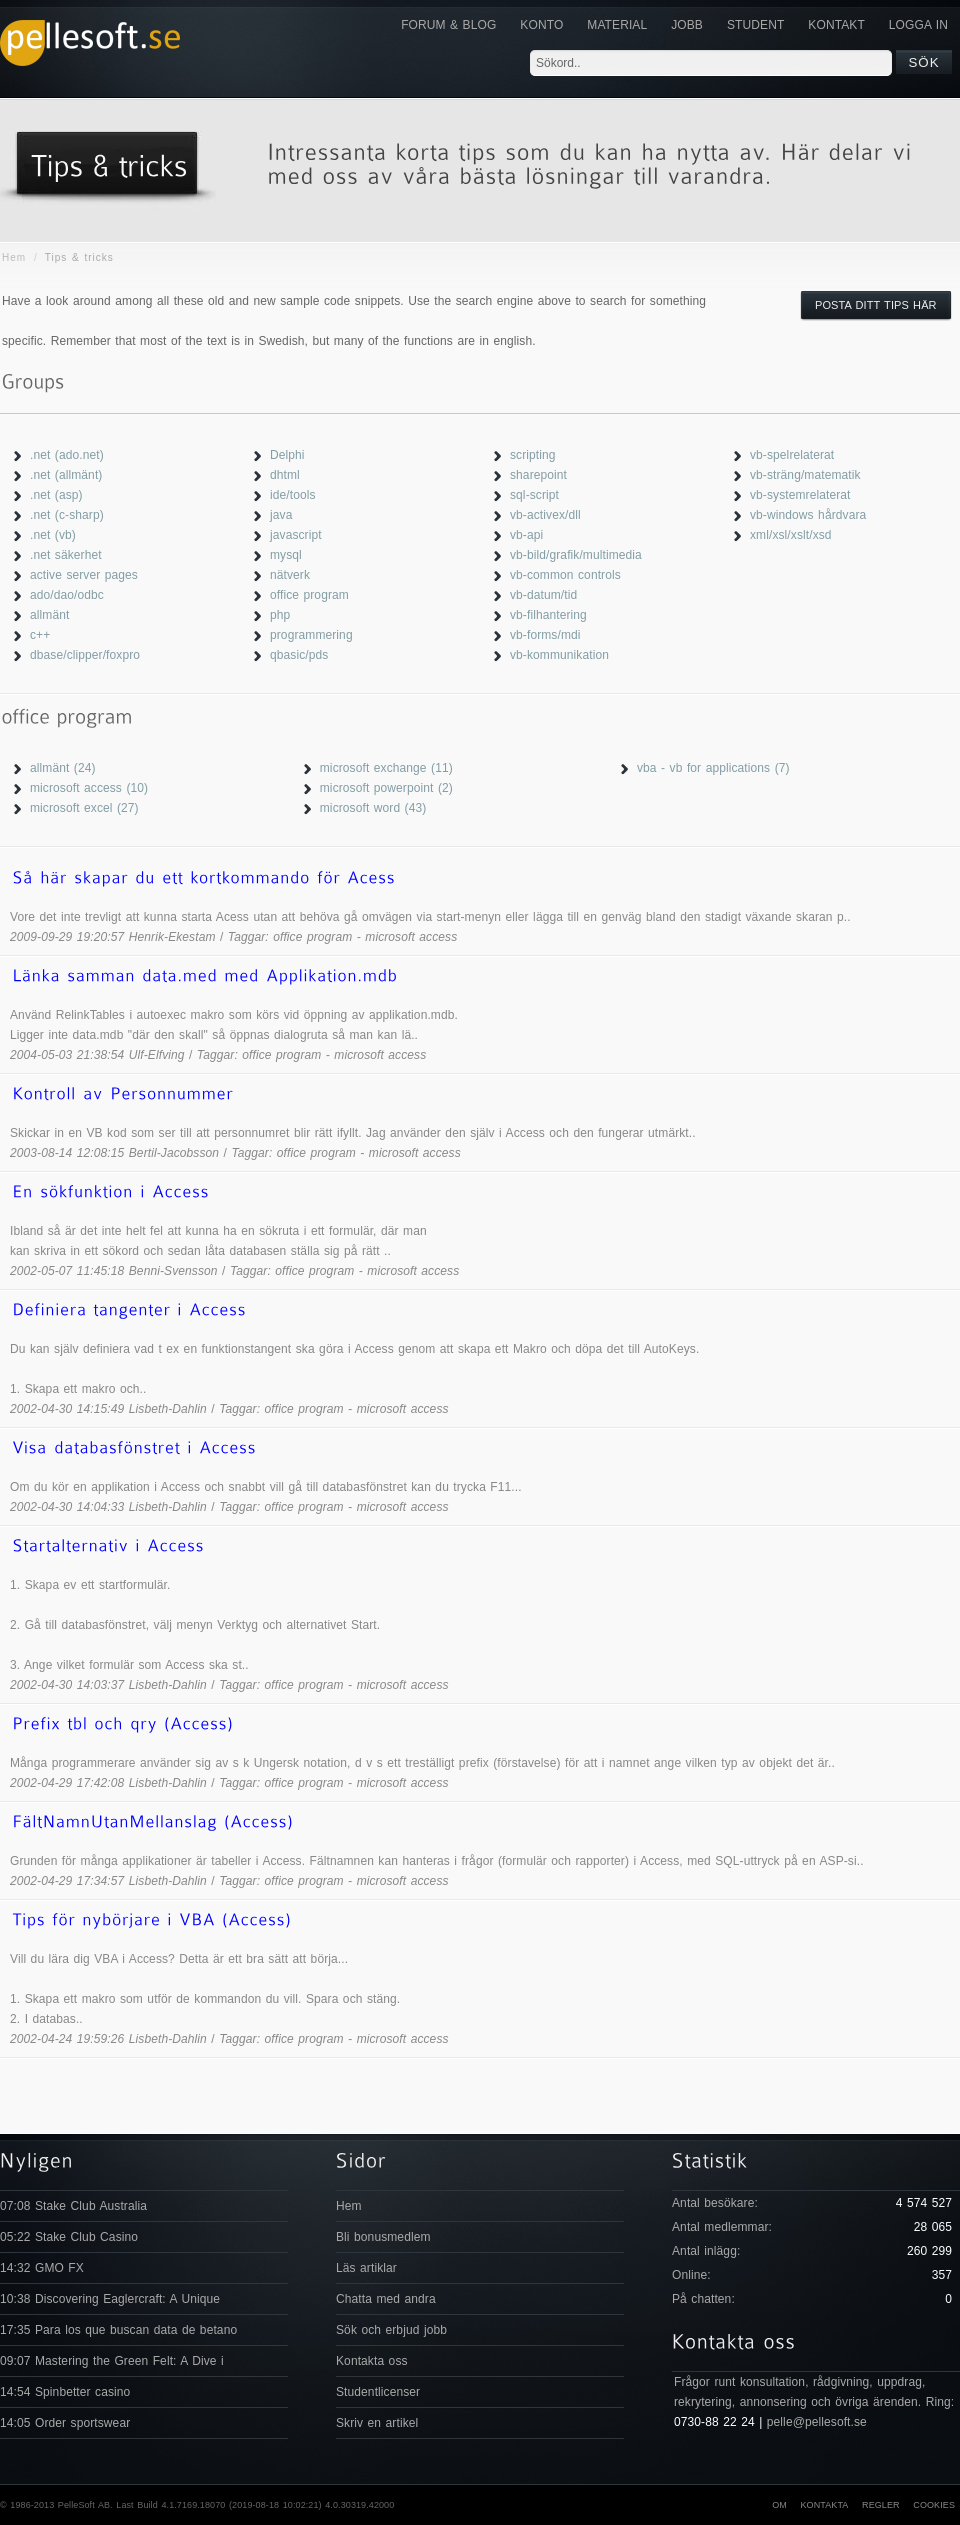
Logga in (918, 25)
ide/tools (293, 495)
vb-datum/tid (543, 595)
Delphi (287, 455)
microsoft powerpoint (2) (386, 788)
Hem (14, 257)
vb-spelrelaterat (792, 455)
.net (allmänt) (66, 475)
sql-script (534, 495)
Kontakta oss (372, 2361)
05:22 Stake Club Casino (69, 2237)
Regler (881, 2505)
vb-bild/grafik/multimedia (576, 555)
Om (779, 2505)
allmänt (49, 615)
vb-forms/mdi (545, 635)
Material (617, 25)
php (280, 615)
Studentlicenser (378, 2392)
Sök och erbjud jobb (391, 2330)
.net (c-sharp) (67, 515)
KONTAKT (836, 25)
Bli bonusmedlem (383, 2237)
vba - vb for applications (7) (713, 768)
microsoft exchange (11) (386, 768)
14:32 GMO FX (42, 2268)
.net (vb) (53, 535)
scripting (533, 455)
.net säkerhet (66, 555)
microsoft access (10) (89, 788)
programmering (311, 635)
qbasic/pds (299, 655)
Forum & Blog (448, 25)
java (281, 515)
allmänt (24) (63, 768)
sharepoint (538, 475)
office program (309, 595)
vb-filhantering (548, 615)
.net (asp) (56, 495)
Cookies (934, 2505)
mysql (286, 555)
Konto (541, 25)
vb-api (526, 535)
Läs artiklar (366, 2268)
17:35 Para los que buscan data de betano (118, 2330)
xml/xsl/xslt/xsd (791, 535)
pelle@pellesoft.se (817, 2422)
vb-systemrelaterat (800, 495)
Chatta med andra (386, 2299)
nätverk (290, 575)
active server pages (84, 575)
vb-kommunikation (559, 655)
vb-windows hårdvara (808, 515)
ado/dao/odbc (67, 595)
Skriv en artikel (377, 2423)
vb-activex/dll (545, 515)
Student (755, 25)
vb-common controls (565, 575)
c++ (40, 635)
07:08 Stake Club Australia (73, 2206)
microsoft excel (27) (84, 808)
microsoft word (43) (373, 808)
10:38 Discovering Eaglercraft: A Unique (110, 2299)
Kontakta (824, 2505)
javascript (296, 535)
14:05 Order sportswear (65, 2423)
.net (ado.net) (67, 455)
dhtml (285, 475)
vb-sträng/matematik (805, 475)
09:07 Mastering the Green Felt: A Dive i (112, 2361)
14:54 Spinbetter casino (65, 2392)
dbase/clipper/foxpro (85, 655)
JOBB (687, 25)
